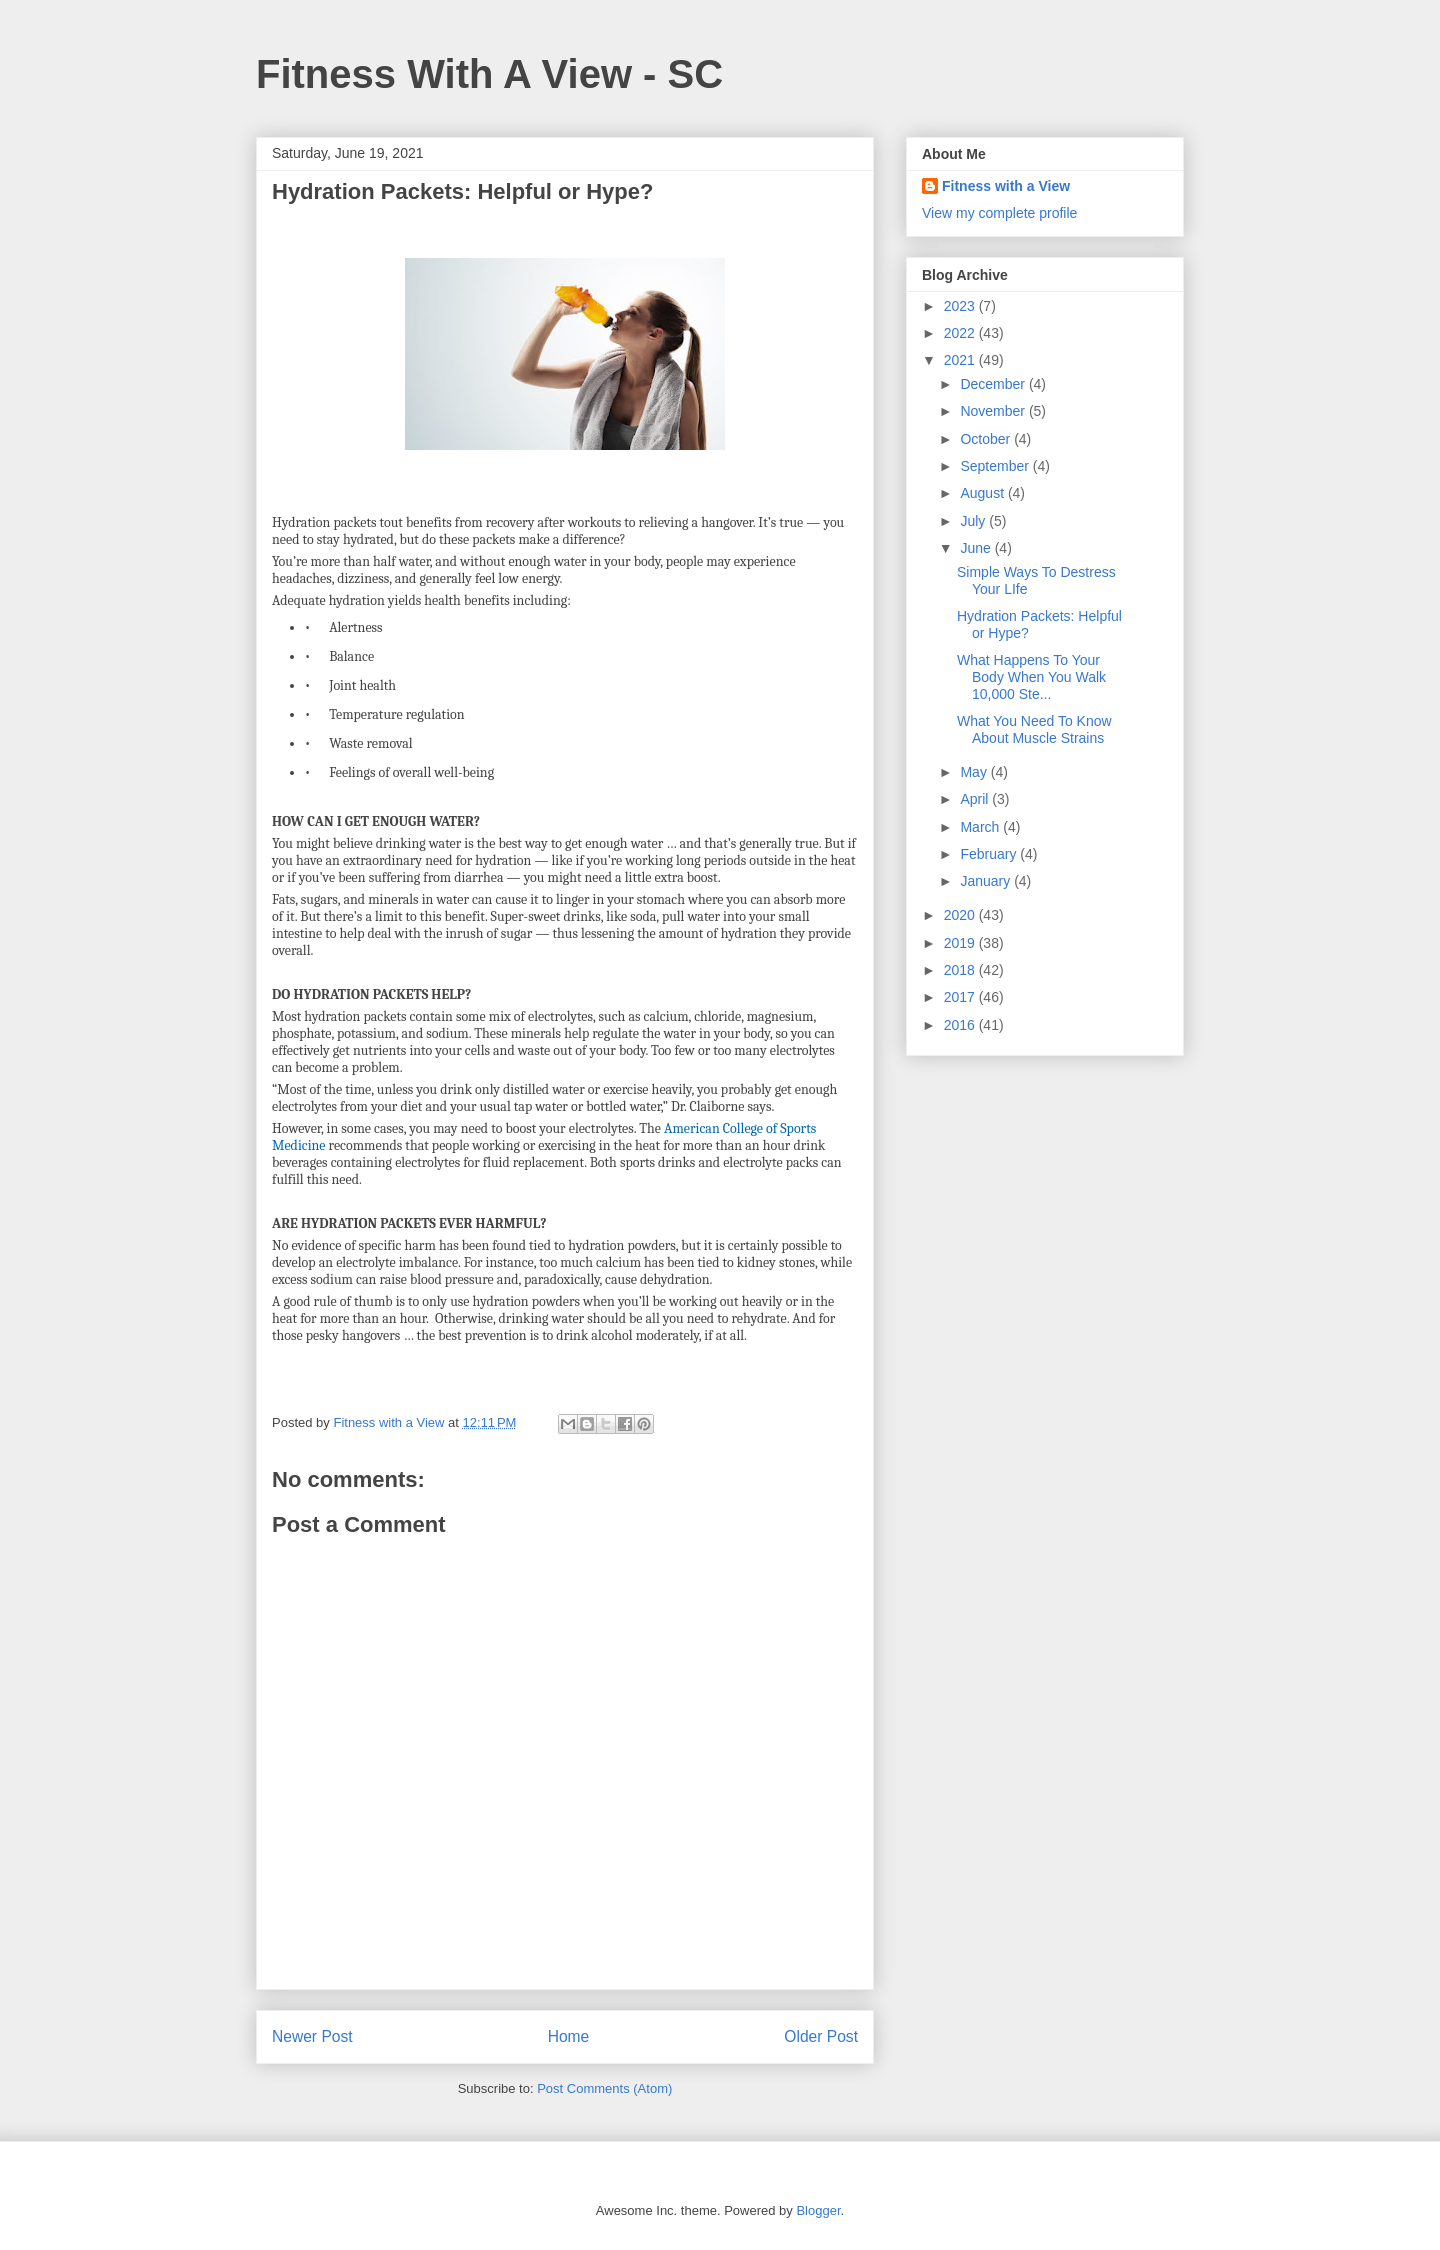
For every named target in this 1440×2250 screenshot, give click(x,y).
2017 (961, 997)
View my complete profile (999, 213)
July (974, 521)
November (994, 411)
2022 (961, 333)
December (994, 384)
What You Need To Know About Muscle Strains (1034, 729)
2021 (961, 360)
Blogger (818, 2210)
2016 (961, 1025)
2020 (961, 915)
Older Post (821, 2036)
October (987, 439)
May (975, 772)
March (981, 827)
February (990, 854)
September (996, 466)
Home (569, 2036)
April (976, 799)
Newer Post (312, 2036)
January (987, 881)
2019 (961, 943)
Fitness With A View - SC (489, 74)
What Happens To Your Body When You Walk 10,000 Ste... (1031, 677)
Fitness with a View (1006, 186)
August (983, 493)
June (977, 548)
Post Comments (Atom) (604, 2088)
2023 (961, 306)
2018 (961, 970)
